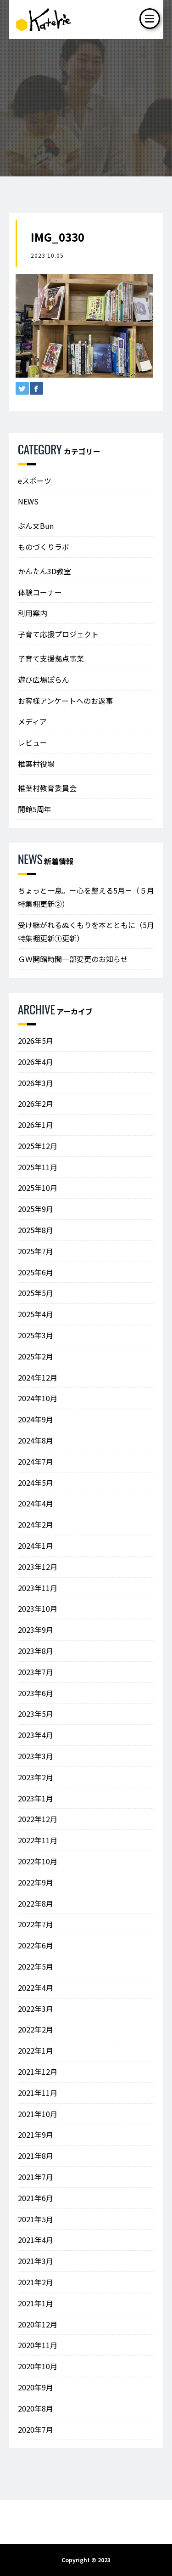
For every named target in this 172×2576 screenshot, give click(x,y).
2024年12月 (37, 1377)
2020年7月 (35, 2429)
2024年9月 (35, 1419)
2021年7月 (35, 2176)
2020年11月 (37, 2344)
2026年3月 (35, 1082)
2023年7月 (35, 1671)
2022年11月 (37, 1840)
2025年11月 (37, 1166)
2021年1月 (35, 2303)
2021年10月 (37, 2113)
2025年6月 (35, 1272)
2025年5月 (35, 1292)
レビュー (32, 742)
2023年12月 (37, 1566)
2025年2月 (35, 1356)
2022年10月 (37, 1861)
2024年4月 (35, 1503)
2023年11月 (37, 1587)
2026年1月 (35, 1124)
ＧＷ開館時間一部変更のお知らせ (73, 958)
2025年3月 (35, 1335)
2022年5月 (35, 1966)
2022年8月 (35, 1903)
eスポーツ (34, 480)
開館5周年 (34, 809)
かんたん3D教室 (44, 571)
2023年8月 (35, 1650)
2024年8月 (35, 1440)
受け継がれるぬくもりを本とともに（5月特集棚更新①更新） (86, 931)
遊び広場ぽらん (43, 679)
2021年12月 (37, 2071)
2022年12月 (37, 1818)
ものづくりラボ (43, 546)
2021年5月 (35, 2219)
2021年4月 (35, 2239)
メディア (32, 721)
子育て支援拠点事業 (51, 658)
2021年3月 (35, 2260)
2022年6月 (35, 1945)
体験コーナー (40, 592)
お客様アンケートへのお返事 (65, 700)
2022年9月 (35, 1882)
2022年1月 (35, 2050)
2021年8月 (35, 2155)
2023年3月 (35, 1755)
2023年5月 (35, 1713)
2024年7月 (35, 1461)
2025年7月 (35, 1251)
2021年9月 (35, 2134)
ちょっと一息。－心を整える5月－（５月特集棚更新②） (86, 897)
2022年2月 (35, 2029)
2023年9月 (35, 1629)
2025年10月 (37, 1187)
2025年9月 (35, 1208)
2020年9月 (35, 2387)
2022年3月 (35, 2008)
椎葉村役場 (36, 763)
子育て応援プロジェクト (58, 634)
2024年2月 (35, 1524)
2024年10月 (37, 1398)
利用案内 (32, 612)
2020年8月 (35, 2408)
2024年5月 (35, 1482)
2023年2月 (35, 1777)
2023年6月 (35, 1692)
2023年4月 (35, 1734)
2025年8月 (35, 1229)
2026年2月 (35, 1103)
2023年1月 (35, 1798)
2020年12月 (37, 2324)
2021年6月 (35, 2197)
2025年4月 (35, 1313)
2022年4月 (35, 1987)
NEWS (28, 501)
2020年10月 (37, 2366)
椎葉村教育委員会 (47, 787)
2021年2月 (35, 2281)
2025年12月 (37, 1145)
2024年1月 (35, 1545)
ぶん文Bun (36, 525)
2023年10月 (37, 1608)
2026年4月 (35, 1061)
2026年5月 (35, 1040)
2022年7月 (35, 1924)
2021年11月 (37, 2092)
